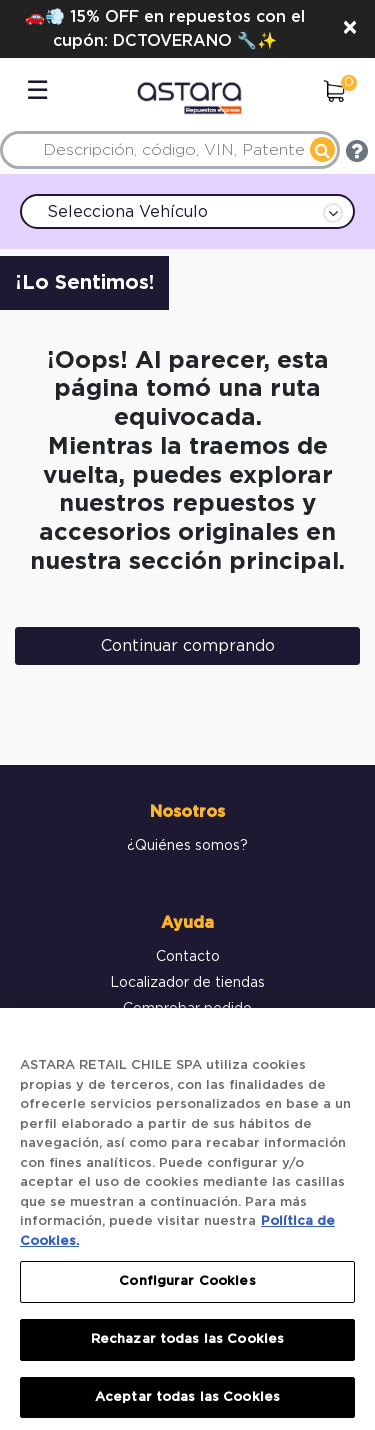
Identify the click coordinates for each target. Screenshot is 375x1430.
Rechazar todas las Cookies (187, 1346)
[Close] (350, 29)
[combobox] (170, 150)
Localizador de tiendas (187, 983)
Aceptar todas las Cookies (187, 1404)
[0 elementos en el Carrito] (334, 94)
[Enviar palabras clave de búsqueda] (322, 149)
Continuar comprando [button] (188, 646)
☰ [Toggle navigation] (37, 91)
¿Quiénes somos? (187, 846)
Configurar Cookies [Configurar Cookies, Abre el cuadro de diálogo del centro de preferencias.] (187, 1289)
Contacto (188, 957)
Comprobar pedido (187, 1009)
